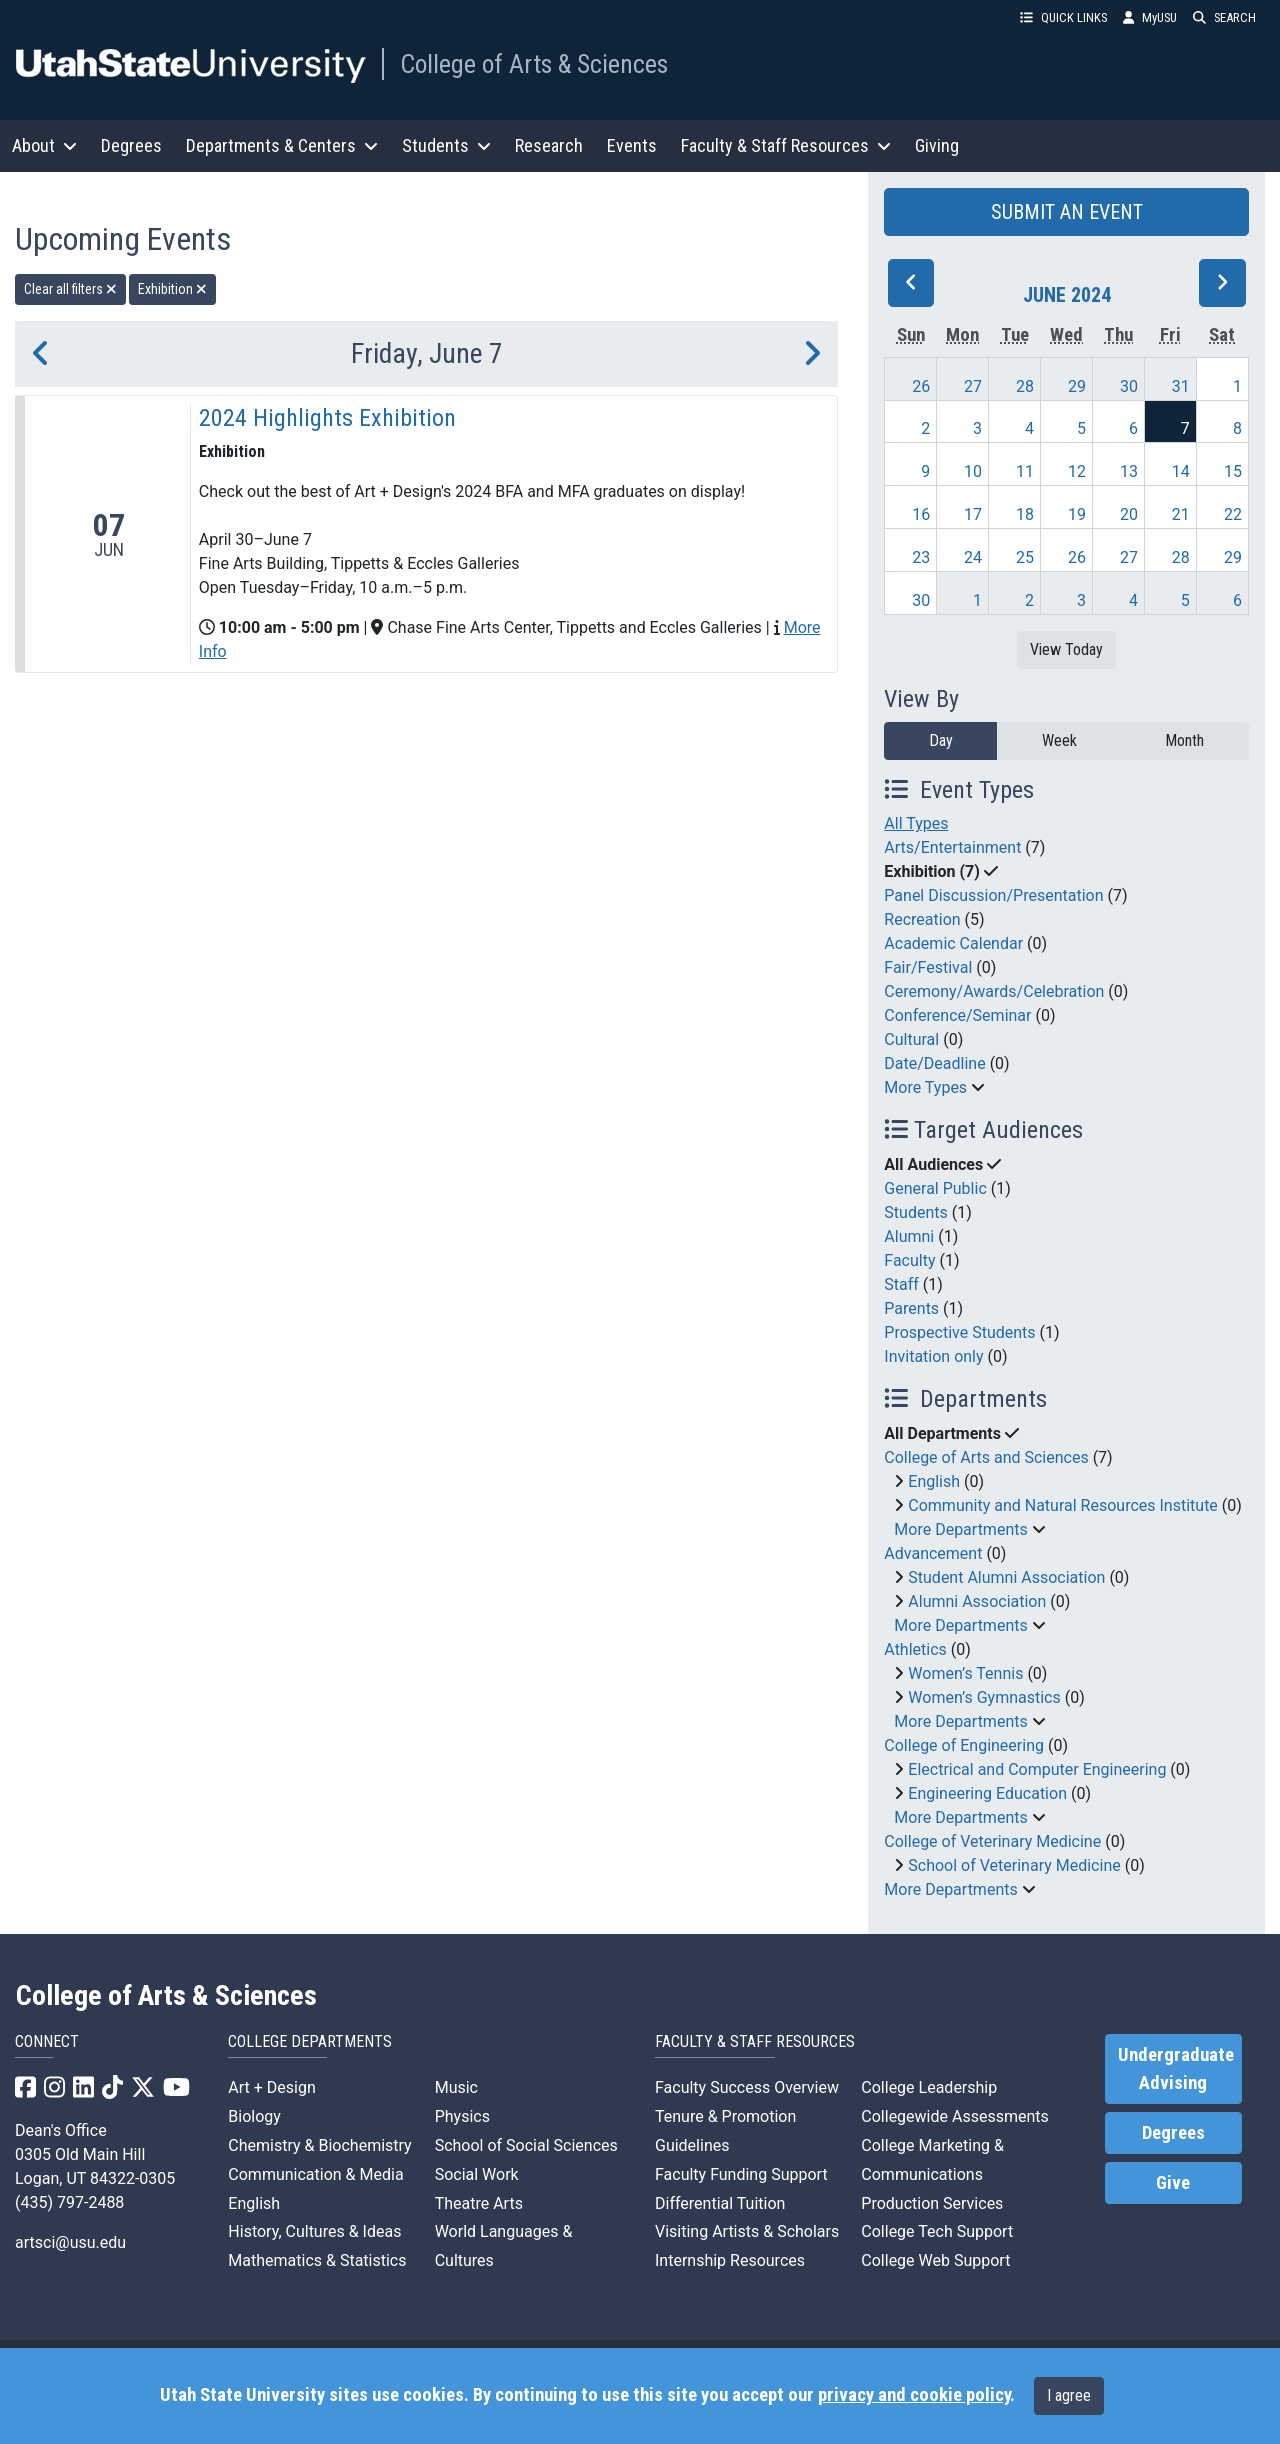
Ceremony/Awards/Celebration (994, 991)
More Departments (960, 1529)
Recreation (922, 919)
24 (973, 557)
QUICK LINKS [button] (1063, 17)
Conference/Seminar (957, 1015)
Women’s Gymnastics (984, 1697)
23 (921, 557)
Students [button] (446, 145)
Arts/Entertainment (952, 847)
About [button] (44, 145)
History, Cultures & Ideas (314, 2231)
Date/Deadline (934, 1063)
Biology (254, 2116)
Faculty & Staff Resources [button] (786, 145)
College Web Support (935, 2260)
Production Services (932, 2203)
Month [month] (1184, 740)
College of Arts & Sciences (534, 64)
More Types (925, 1087)
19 (1077, 514)
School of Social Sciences (526, 2145)
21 (1181, 514)
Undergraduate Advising (1176, 2069)
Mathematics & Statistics (317, 2260)
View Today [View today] (1066, 649)
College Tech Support (937, 2231)
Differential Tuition (720, 2203)
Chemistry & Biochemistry (319, 2145)
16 (921, 514)
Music (456, 2087)
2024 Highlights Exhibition (327, 418)
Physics (462, 2116)
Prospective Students (959, 1332)
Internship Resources (730, 2260)
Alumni (909, 1236)
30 (1129, 386)
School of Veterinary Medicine (1014, 1865)
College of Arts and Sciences (986, 1457)
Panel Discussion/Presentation (993, 895)
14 (1181, 471)
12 (1077, 471)
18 (1025, 514)
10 (973, 471)
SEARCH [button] (1224, 17)
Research (549, 145)
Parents (911, 1308)
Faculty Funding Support (741, 2174)
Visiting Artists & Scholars (747, 2231)
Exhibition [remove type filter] (172, 289)
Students (915, 1212)
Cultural (911, 1039)
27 (973, 386)
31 (1181, 386)
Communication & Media (315, 2174)
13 (1129, 471)
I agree (1069, 2395)
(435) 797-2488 (69, 2202)
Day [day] (941, 740)
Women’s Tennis (965, 1673)
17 (973, 514)
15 (1233, 471)
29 (1077, 386)
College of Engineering (964, 1745)
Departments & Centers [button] (282, 145)
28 (1025, 386)
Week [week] (1059, 740)
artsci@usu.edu (70, 2242)
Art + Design (271, 2087)
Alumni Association (977, 1601)
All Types (916, 823)
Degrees (131, 145)
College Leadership (929, 2087)
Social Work (477, 2174)
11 (1025, 471)
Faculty (909, 1260)
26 (921, 386)
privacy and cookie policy (914, 2395)
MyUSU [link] (1150, 17)
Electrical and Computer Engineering (1037, 1769)
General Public (935, 1188)
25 (1025, 557)
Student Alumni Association (1006, 1577)
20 (1129, 514)
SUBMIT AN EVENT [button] (1067, 212)
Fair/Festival (928, 967)
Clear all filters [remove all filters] (70, 289)
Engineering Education (987, 1793)
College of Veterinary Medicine (992, 1841)
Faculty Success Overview (747, 2087)
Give (1173, 2183)
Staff (901, 1284)
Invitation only (933, 1356)
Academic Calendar (953, 943)
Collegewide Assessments (954, 2116)
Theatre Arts (479, 2203)
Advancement (933, 1553)
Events (632, 145)
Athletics (915, 1649)
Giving (937, 145)
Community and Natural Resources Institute (1063, 1505)
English (934, 1481)
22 (1233, 514)
